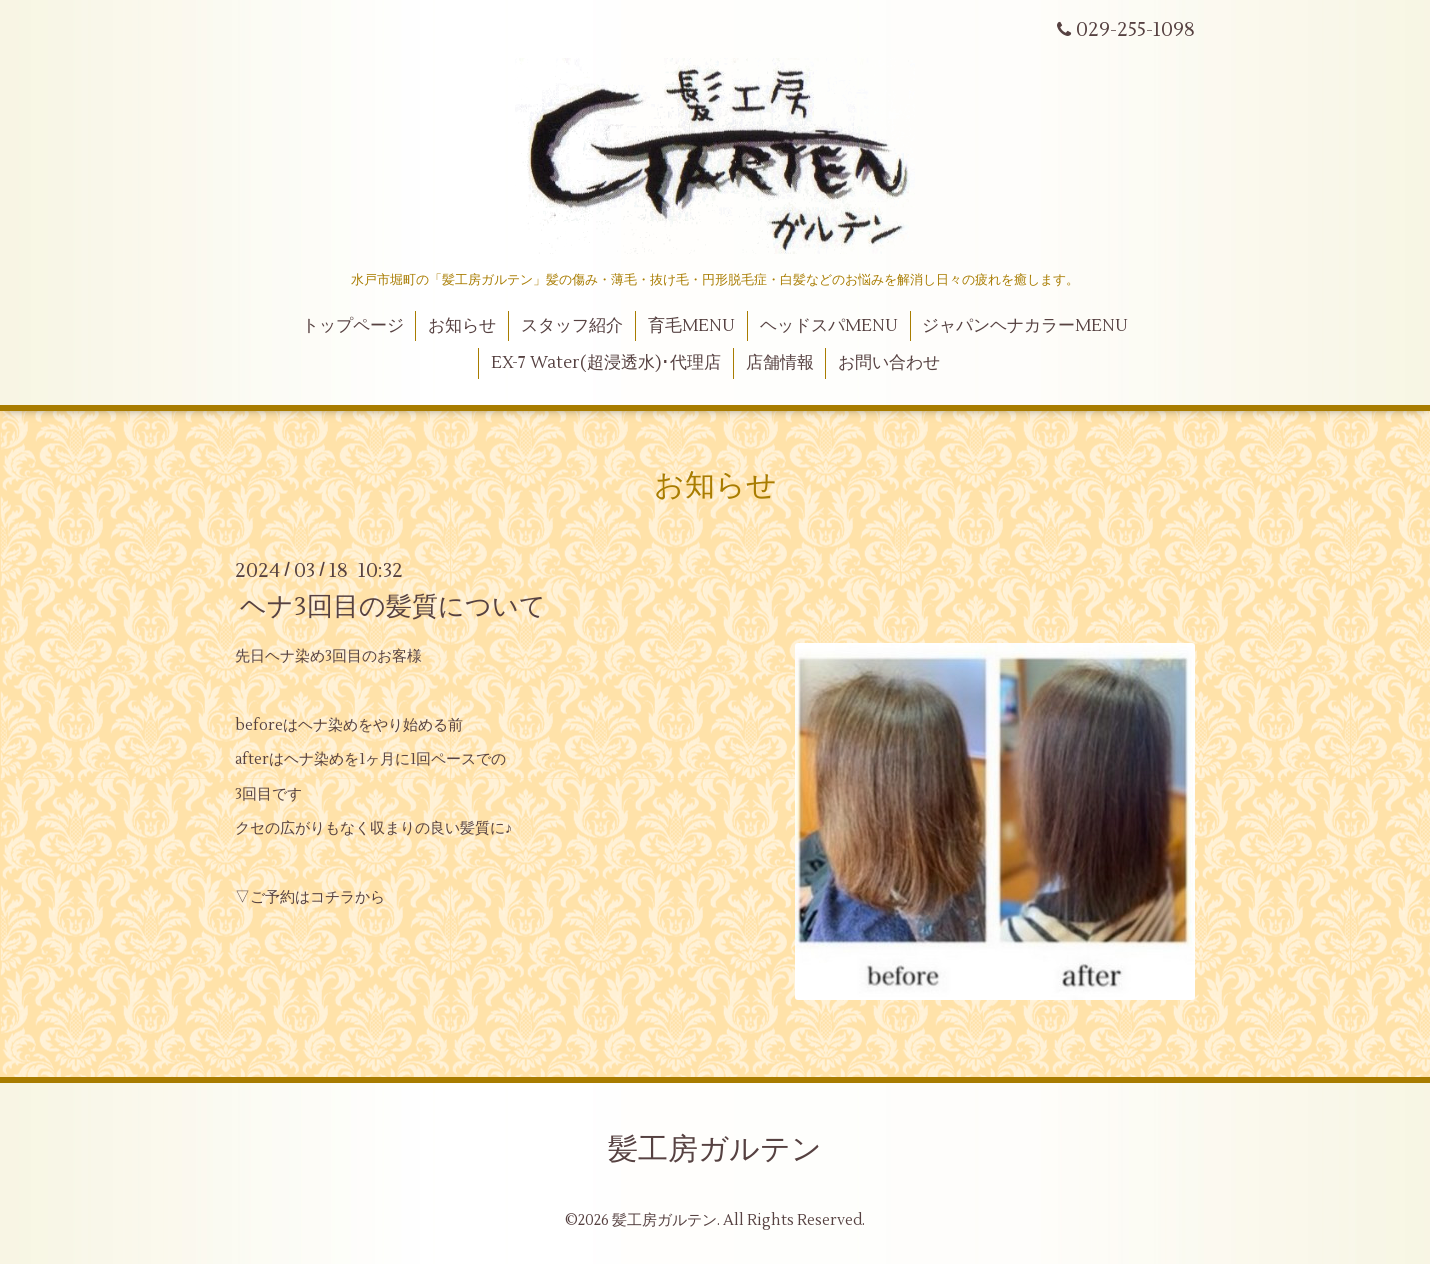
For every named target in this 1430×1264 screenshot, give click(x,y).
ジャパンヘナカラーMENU (1025, 326)
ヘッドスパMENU (829, 326)
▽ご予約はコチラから (310, 897)
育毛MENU (691, 326)
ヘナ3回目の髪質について (393, 606)
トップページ (353, 326)
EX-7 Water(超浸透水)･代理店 (606, 363)
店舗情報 (780, 363)
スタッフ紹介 (572, 326)
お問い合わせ (889, 363)
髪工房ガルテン (715, 1149)
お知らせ (462, 326)
